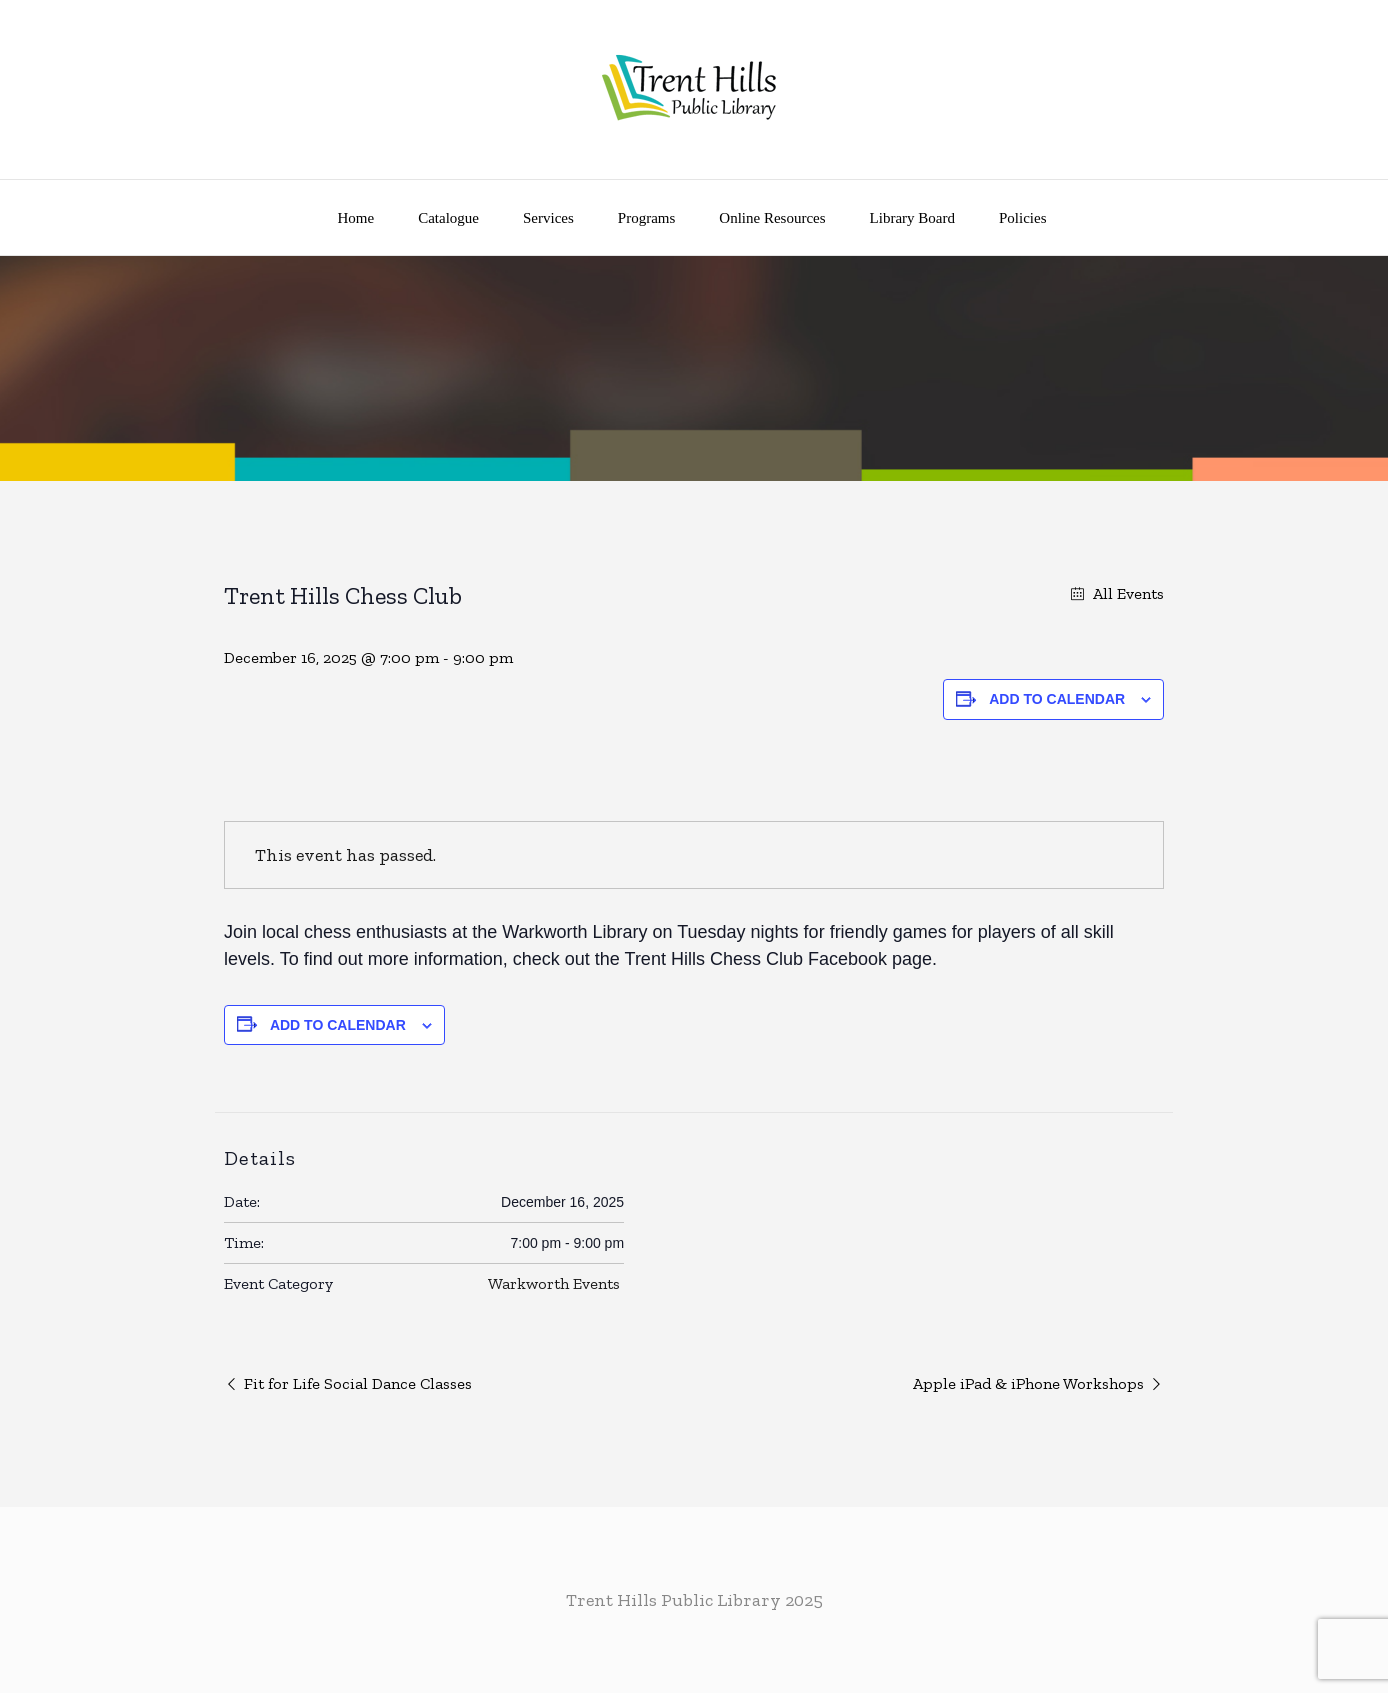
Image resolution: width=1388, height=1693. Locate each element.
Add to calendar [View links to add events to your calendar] (1057, 699)
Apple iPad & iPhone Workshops (1028, 1383)
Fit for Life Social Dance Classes (358, 1383)
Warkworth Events (554, 1283)
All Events (1126, 593)
